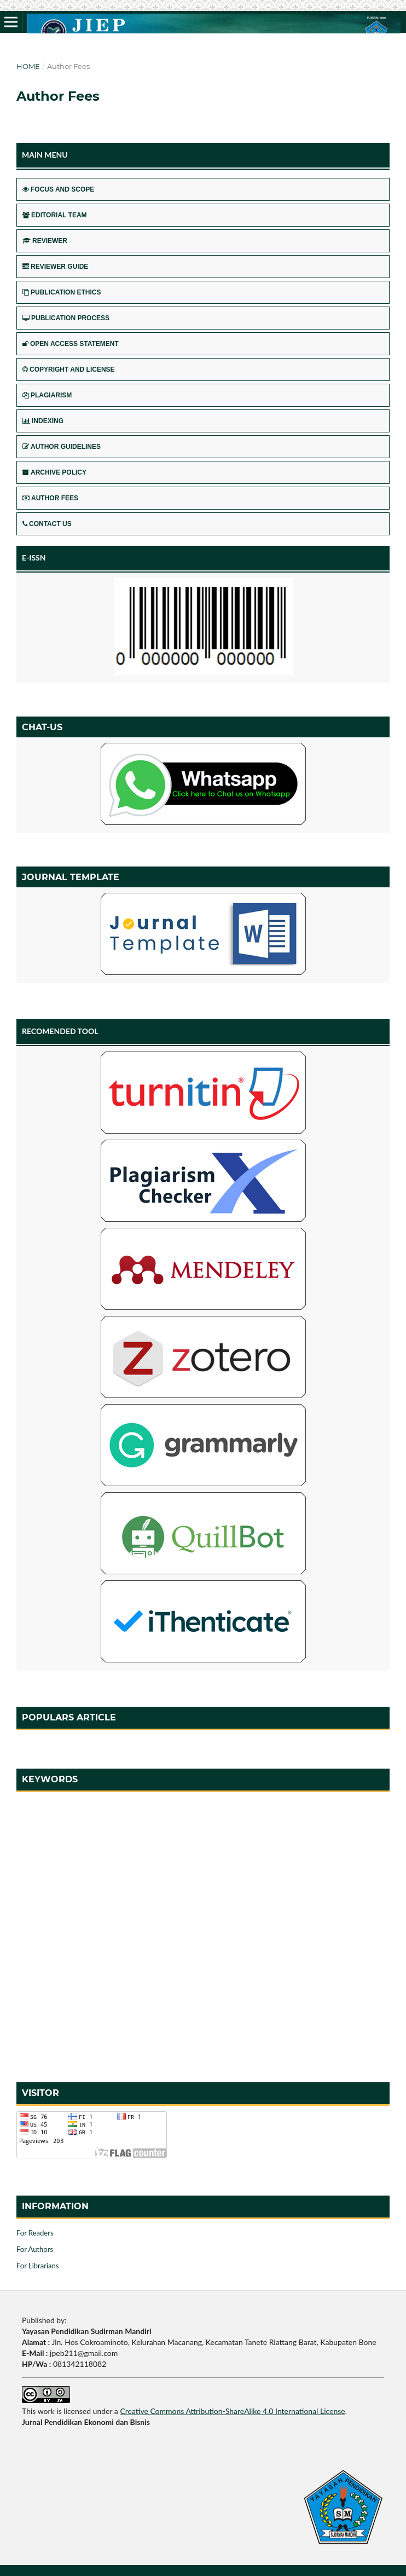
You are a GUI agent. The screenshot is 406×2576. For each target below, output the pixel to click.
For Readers (35, 2232)
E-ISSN (34, 557)
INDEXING (42, 421)
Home (28, 66)
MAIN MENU (45, 154)
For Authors (34, 2249)
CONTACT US (47, 524)
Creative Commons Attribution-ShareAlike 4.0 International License (232, 2411)
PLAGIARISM (47, 395)
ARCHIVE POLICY (54, 472)
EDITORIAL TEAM (54, 215)
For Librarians (37, 2265)
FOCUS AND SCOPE (58, 189)
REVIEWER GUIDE (55, 266)
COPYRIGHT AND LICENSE (68, 369)
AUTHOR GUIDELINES (61, 446)
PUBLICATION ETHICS (61, 292)
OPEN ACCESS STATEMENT (70, 344)
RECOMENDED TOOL (60, 1031)
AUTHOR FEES (50, 498)
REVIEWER (44, 241)
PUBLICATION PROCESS (65, 318)
